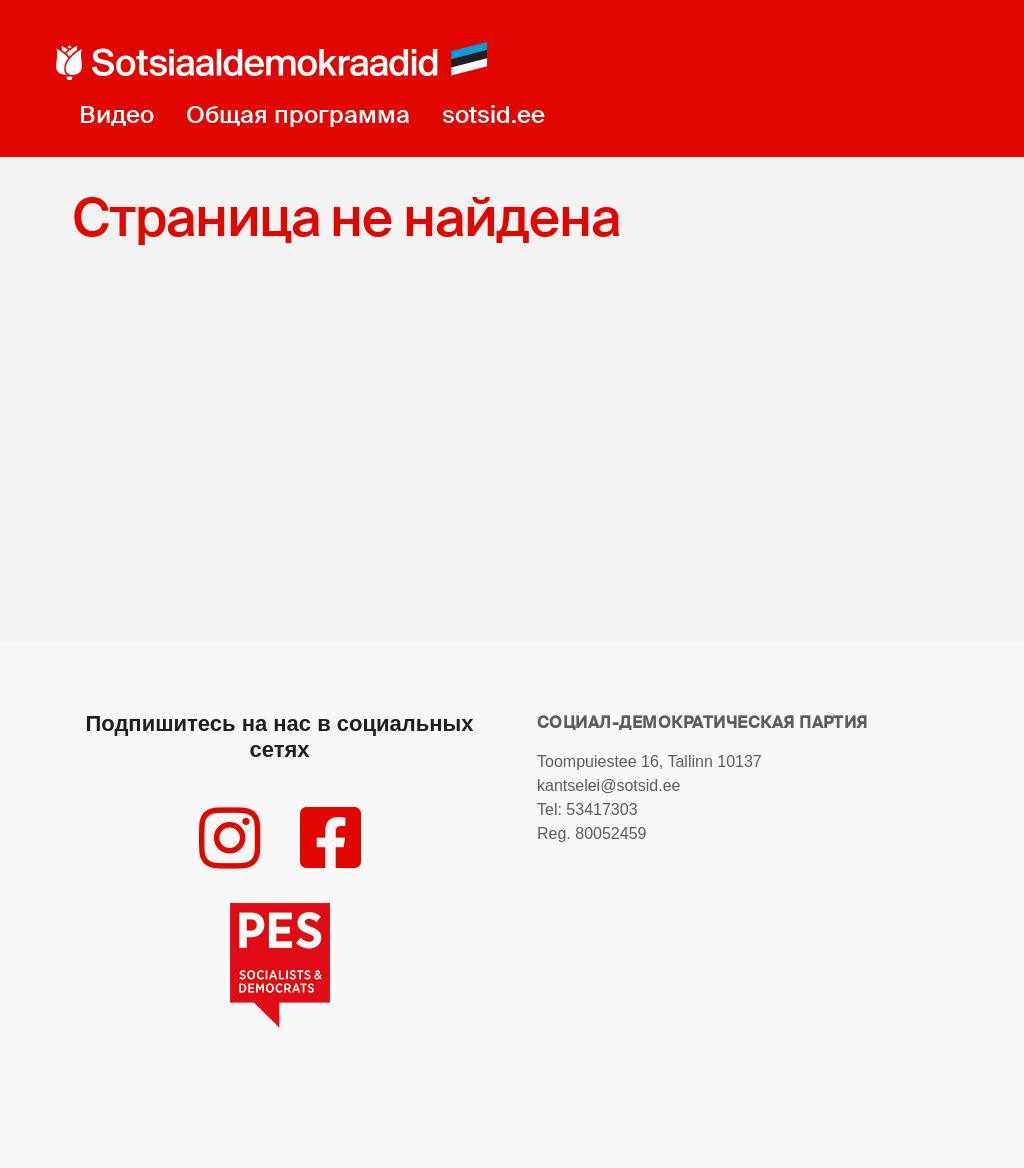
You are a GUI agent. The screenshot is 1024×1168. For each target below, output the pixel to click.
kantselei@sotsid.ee (608, 785)
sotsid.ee (493, 114)
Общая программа (298, 114)
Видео (116, 114)
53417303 (601, 809)
